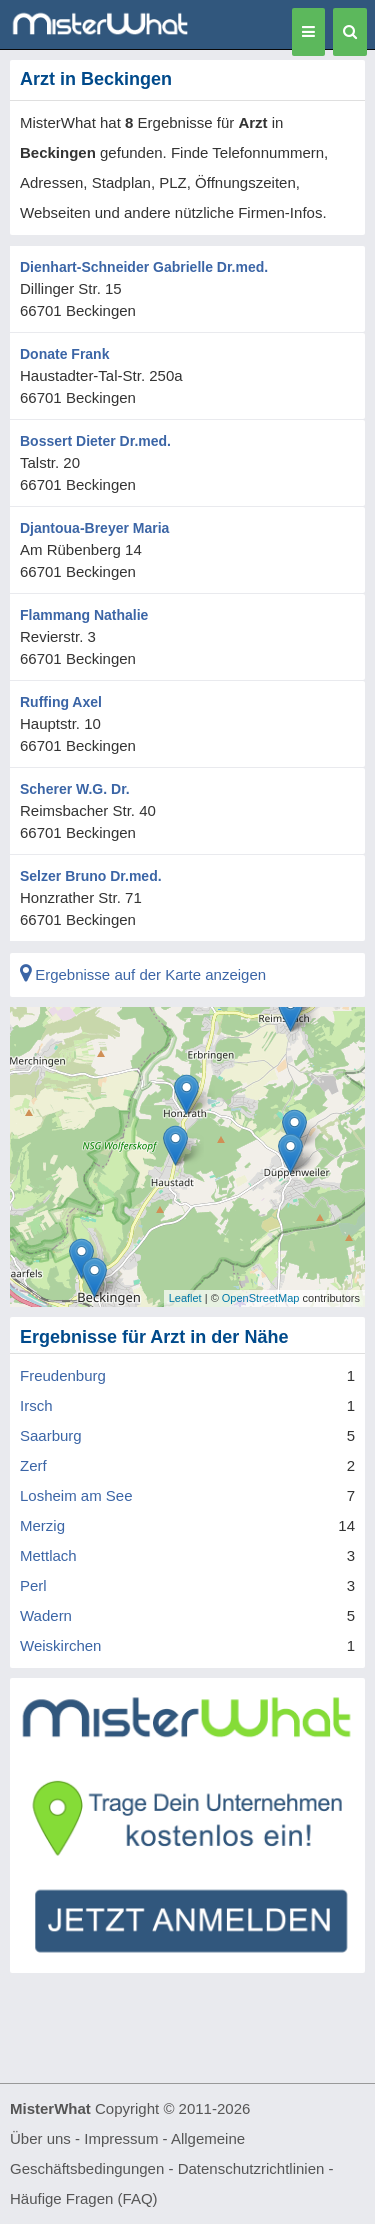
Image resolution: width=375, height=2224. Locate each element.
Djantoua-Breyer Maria (94, 528)
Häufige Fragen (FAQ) (84, 2198)
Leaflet (185, 1298)
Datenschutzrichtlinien (251, 2168)
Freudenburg (63, 1375)
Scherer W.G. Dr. (75, 789)
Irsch (36, 1405)
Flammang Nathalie (84, 615)
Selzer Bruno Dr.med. (91, 876)
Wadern (46, 1615)
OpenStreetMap (261, 1298)
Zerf (33, 1465)
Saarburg (51, 1435)
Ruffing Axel (61, 702)
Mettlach (48, 1555)
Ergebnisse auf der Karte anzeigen (143, 974)
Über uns (40, 2138)
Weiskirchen (60, 1645)
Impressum (121, 2138)
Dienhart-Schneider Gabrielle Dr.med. (144, 267)
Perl (33, 1585)
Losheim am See (76, 1495)
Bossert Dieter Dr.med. (95, 441)
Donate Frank (64, 354)
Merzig (42, 1525)
